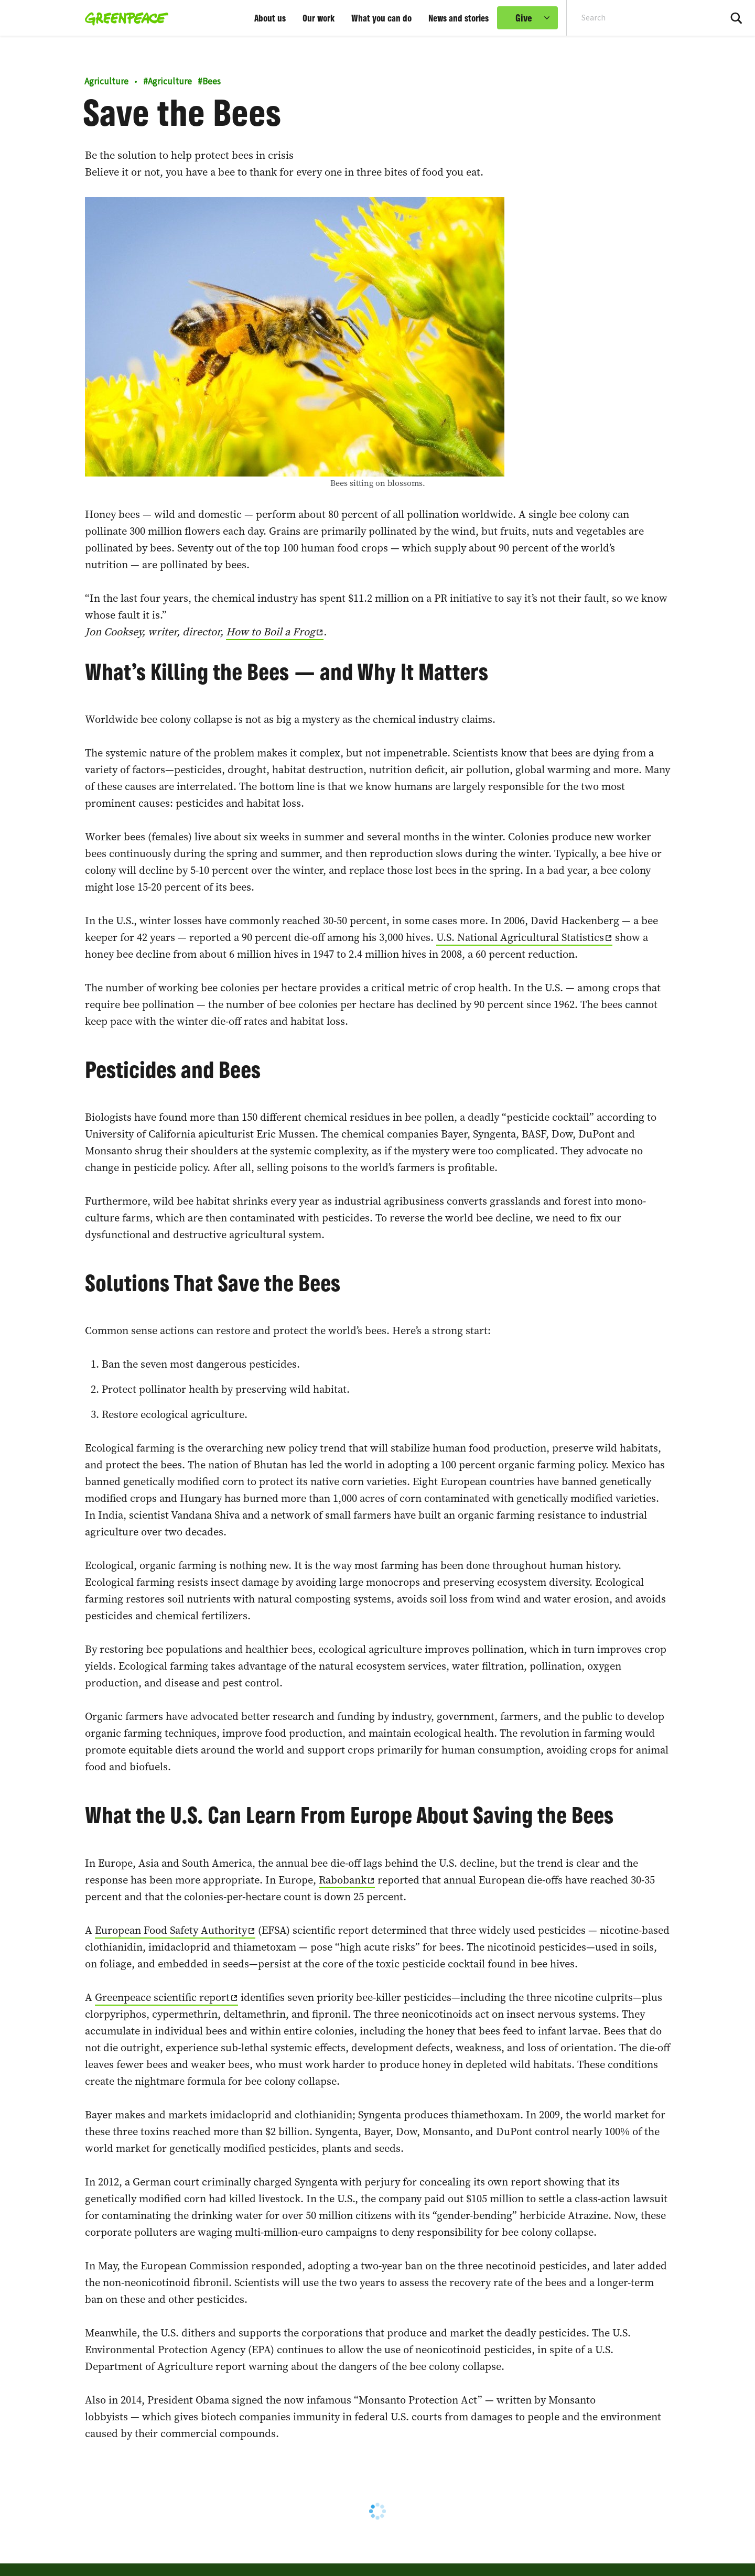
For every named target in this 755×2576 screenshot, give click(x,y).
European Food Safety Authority (171, 1930)
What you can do (381, 18)
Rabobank (342, 1880)
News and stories (458, 18)
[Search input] (637, 18)
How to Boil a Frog (270, 631)
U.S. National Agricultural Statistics (520, 937)
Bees (209, 81)
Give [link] (523, 18)
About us (270, 18)
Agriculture (106, 81)
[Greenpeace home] (123, 18)
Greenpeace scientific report (162, 1997)
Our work (319, 18)
